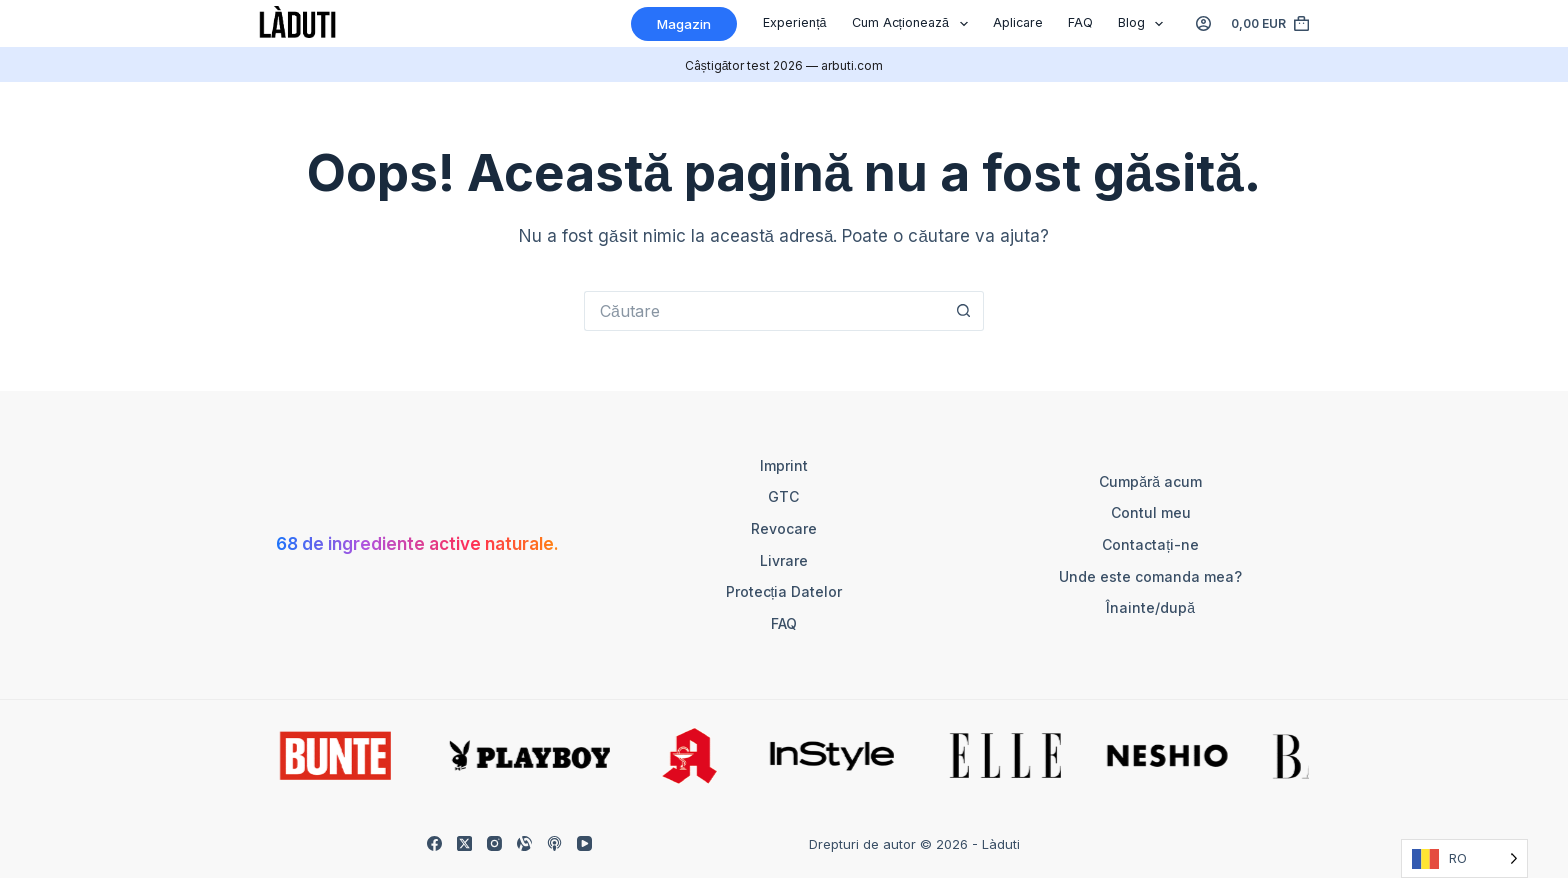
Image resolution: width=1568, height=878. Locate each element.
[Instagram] (494, 843)
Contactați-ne (1150, 544)
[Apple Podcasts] (554, 843)
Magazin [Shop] (684, 24)
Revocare (784, 528)
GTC (783, 496)
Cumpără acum (1150, 481)
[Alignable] (524, 843)
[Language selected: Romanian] (1464, 858)
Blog (1145, 24)
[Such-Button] (964, 311)
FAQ (1080, 22)
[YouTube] (584, 843)
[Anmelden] (1203, 23)
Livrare (784, 560)
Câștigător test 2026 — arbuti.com (784, 65)
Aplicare (1018, 22)
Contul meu (1151, 512)
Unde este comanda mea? (1150, 576)
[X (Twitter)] (464, 843)
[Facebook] (434, 843)
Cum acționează (914, 24)
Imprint (784, 465)
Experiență (794, 22)
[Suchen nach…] (764, 311)
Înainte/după (1150, 607)
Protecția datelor (784, 591)
